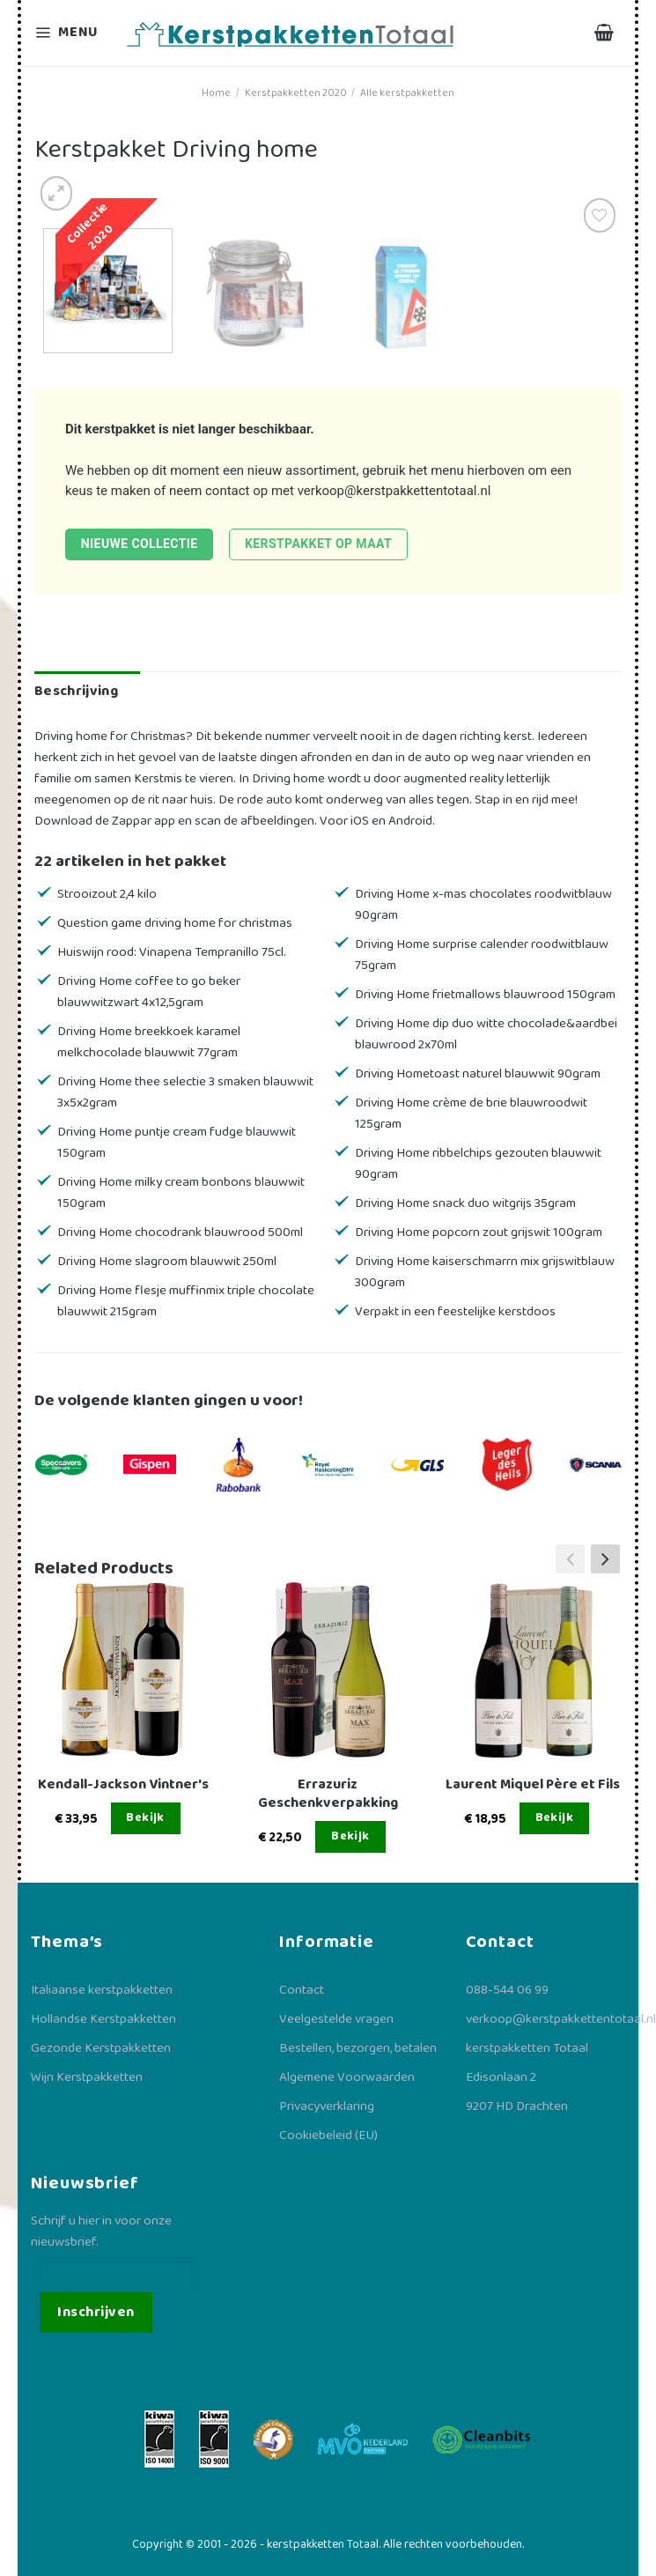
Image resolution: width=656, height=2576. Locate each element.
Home (216, 93)
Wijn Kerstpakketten (87, 2077)
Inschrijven (95, 2312)
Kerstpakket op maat (318, 544)
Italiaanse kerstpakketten (102, 1990)
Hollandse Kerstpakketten (103, 2019)
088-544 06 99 (507, 1990)
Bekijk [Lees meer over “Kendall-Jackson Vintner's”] (145, 1817)
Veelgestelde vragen (336, 2019)
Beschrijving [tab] (76, 691)
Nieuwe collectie (139, 544)
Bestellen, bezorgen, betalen (358, 2048)
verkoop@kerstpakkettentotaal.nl (394, 491)
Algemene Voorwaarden (347, 2077)
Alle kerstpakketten (407, 93)
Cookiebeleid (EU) (328, 2135)
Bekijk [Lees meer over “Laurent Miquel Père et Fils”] (554, 1817)
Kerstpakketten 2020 (296, 93)
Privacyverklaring (326, 2106)
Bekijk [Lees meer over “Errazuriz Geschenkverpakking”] (350, 1836)
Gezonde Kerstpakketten (101, 2048)
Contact (301, 1990)
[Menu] (68, 33)
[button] (605, 1558)
